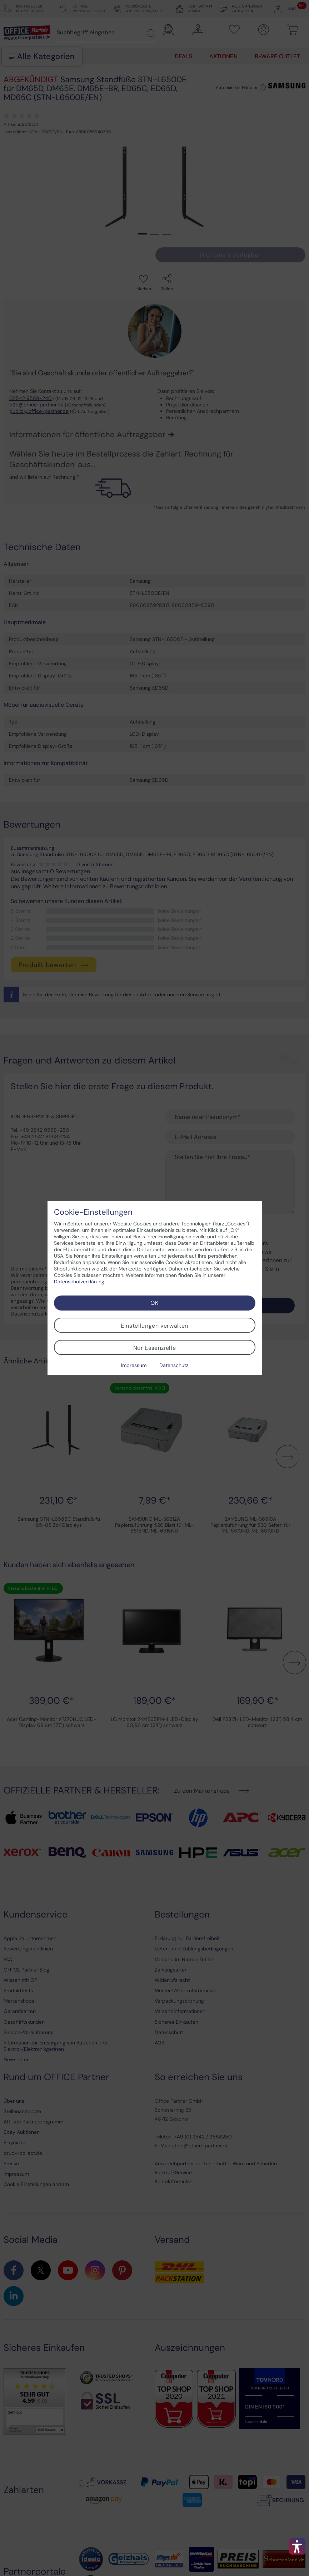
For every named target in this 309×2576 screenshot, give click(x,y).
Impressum (133, 1365)
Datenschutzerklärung (79, 1281)
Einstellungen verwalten (154, 1325)
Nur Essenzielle (154, 1348)
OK (154, 1303)
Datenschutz (173, 1365)
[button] (297, 2546)
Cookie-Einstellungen (93, 1212)
